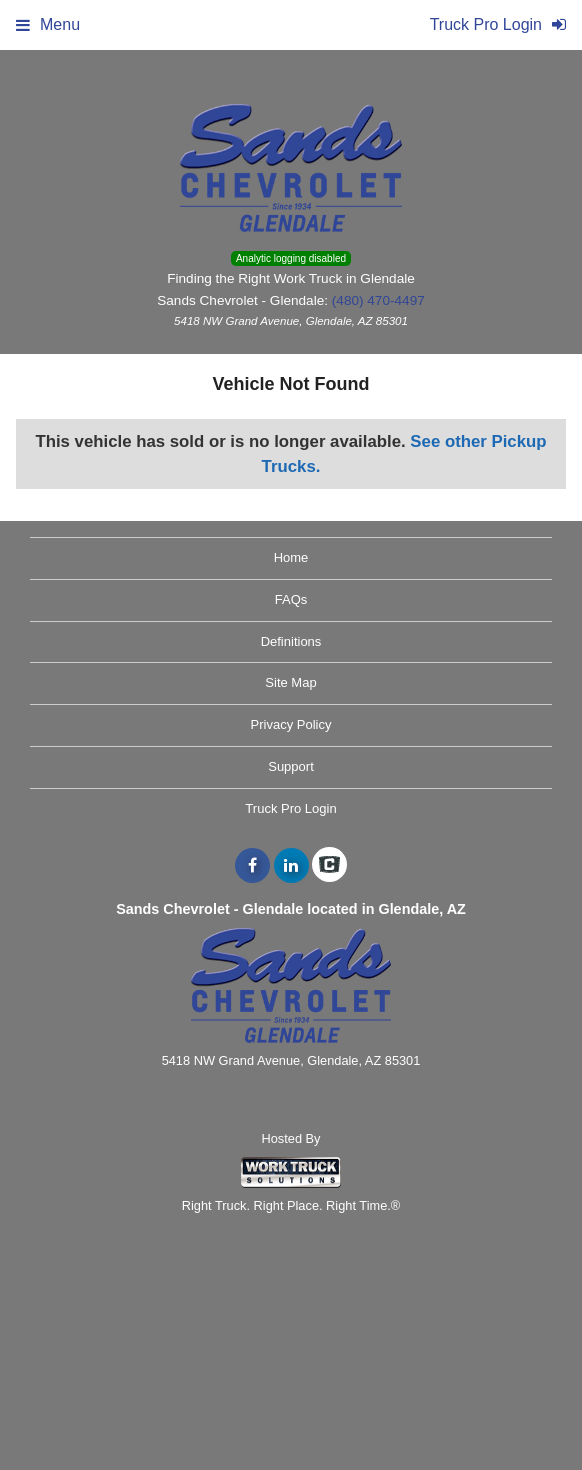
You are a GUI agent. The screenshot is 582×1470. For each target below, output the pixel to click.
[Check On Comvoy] (329, 866)
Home (291, 557)
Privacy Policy (291, 724)
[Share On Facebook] (252, 866)
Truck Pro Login (290, 808)
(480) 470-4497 (378, 300)
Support (291, 766)
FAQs (291, 599)
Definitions (291, 641)
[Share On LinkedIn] (291, 866)
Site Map (290, 682)
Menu (48, 24)
